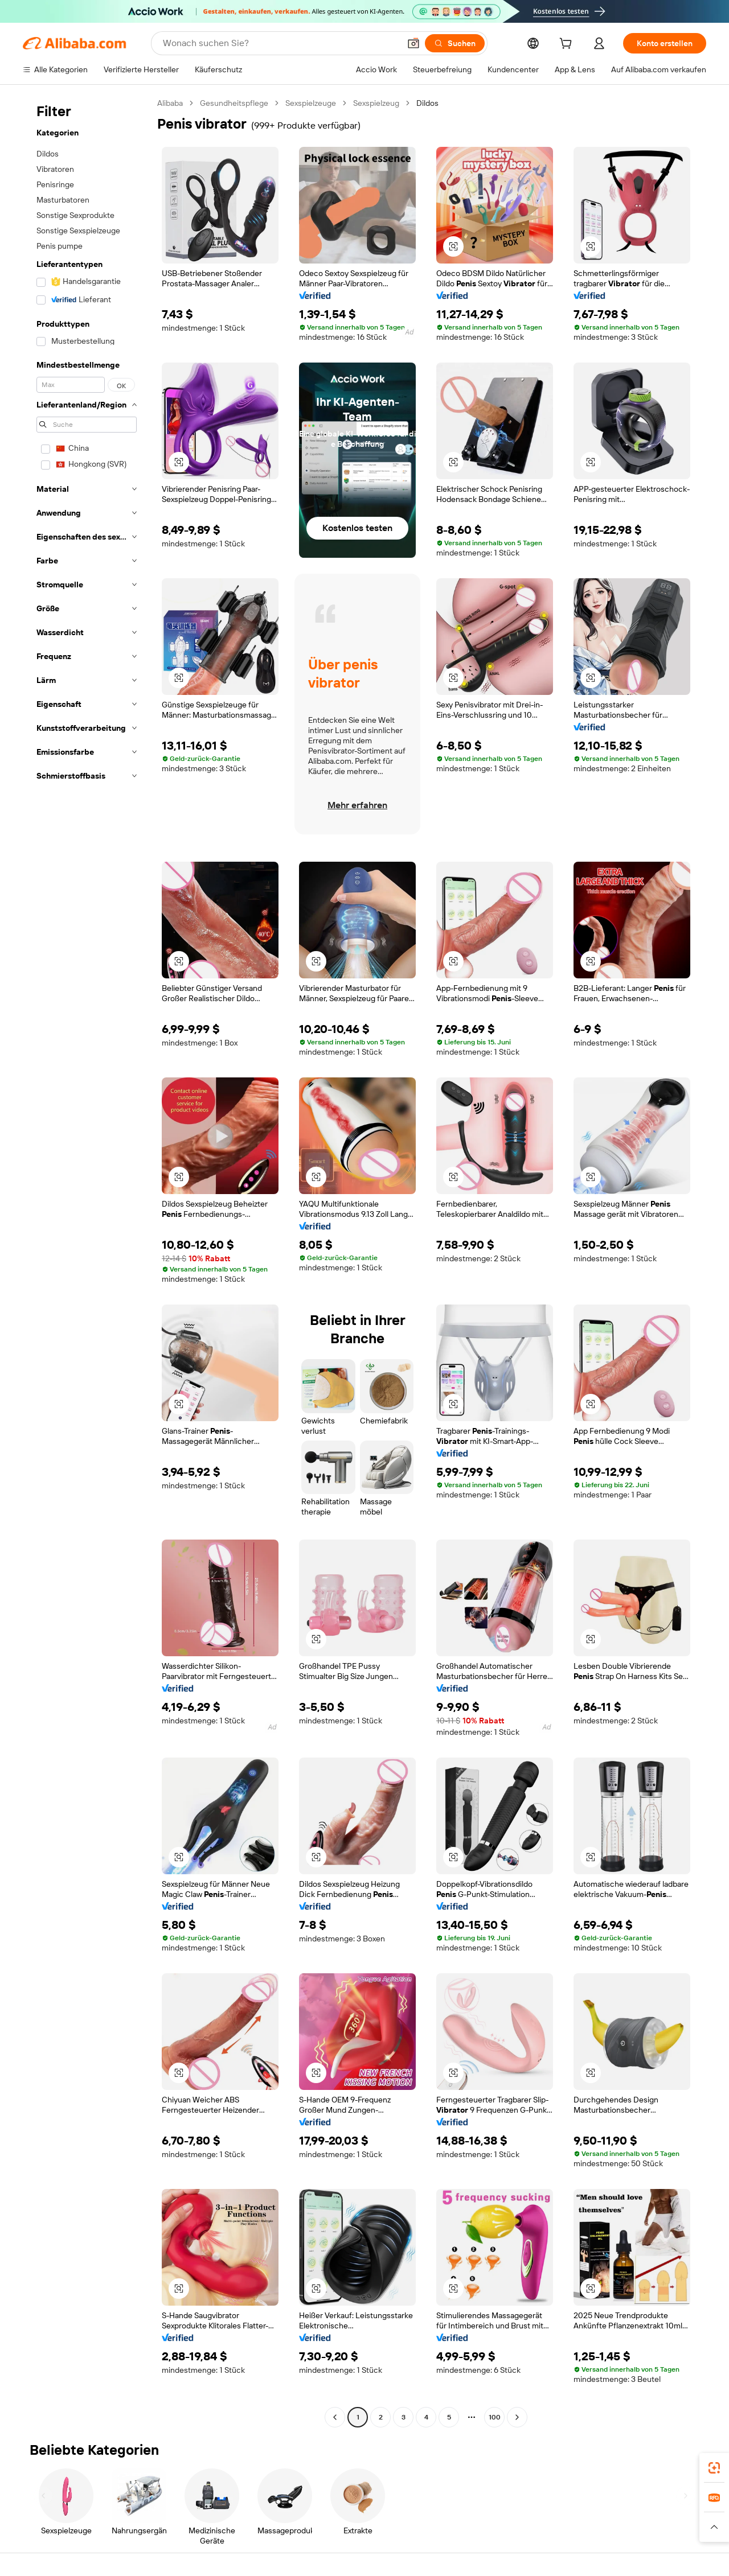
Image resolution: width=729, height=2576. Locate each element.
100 (495, 2417)
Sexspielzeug (376, 103)
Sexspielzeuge (310, 103)
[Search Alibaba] (280, 43)
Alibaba (170, 103)
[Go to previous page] (335, 2417)
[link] (714, 2468)
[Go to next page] (517, 2417)
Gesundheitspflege (234, 103)
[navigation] (87, 1261)
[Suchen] (455, 43)
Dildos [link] (427, 103)
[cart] (567, 45)
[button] (413, 43)
